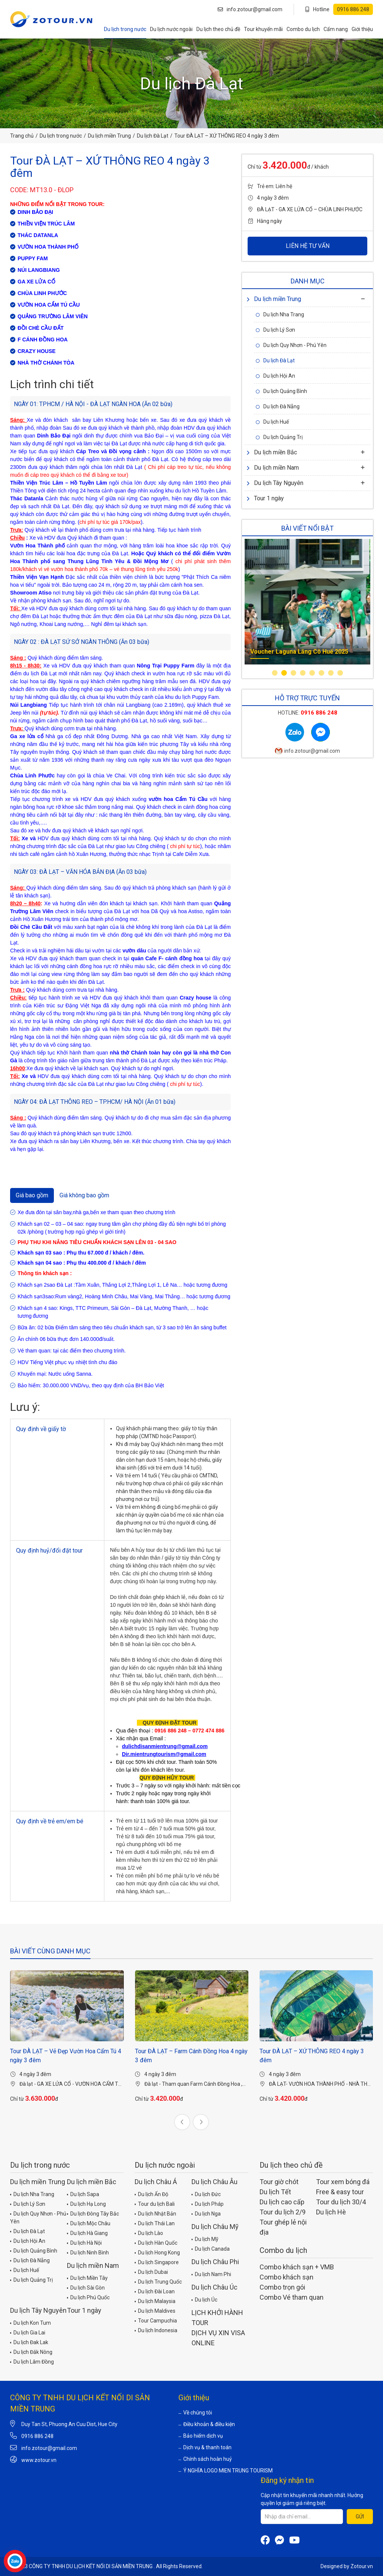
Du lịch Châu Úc (215, 2287)
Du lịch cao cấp (282, 2202)
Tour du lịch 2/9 (283, 2212)
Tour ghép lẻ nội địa (283, 2227)
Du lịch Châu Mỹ (215, 2226)
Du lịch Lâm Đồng (32, 2361)
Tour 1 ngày (265, 498)
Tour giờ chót (279, 2182)
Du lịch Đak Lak (29, 2342)
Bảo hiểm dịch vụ (200, 2436)
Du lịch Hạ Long (86, 2203)
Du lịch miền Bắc (271, 452)
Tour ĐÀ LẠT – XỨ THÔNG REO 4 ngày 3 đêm (312, 2056)
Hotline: (307, 713)
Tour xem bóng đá (343, 2182)
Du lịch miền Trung (109, 136)
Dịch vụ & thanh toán (205, 2447)
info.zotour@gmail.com (250, 9)
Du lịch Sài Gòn (86, 2287)
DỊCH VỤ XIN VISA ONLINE (218, 2338)
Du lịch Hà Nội (84, 2242)
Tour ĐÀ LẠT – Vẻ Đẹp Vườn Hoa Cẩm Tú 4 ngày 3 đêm (65, 2056)
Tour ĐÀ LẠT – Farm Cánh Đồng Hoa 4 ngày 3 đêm (191, 2056)
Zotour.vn (361, 2566)
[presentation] (182, 2122)
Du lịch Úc (204, 2299)
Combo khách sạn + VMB (297, 2267)
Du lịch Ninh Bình (88, 2252)
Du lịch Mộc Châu (88, 2223)
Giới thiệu (362, 29)
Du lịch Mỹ (205, 2238)
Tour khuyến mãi (263, 29)
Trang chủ (22, 136)
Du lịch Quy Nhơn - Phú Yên (291, 345)
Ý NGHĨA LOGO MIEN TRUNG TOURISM (225, 2471)
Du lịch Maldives (155, 2310)
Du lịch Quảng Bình (281, 391)
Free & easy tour (340, 2192)
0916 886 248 (37, 2436)
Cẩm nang (336, 29)
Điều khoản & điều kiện (206, 2424)
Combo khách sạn (286, 2277)
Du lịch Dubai (151, 2271)
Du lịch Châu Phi (215, 2262)
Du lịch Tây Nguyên (274, 482)
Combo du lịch (303, 29)
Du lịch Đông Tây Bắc (93, 2213)
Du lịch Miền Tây (87, 2277)
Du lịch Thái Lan (155, 2223)
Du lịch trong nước (125, 29)
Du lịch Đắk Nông (31, 2351)
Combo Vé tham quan (292, 2297)
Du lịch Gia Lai (27, 2332)
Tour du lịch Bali (155, 2203)
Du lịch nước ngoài (171, 29)
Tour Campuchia (156, 2320)
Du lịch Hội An (275, 376)
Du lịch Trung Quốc (158, 2281)
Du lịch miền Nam (272, 467)
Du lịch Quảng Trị (279, 437)
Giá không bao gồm (84, 1195)
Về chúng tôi (195, 2413)
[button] (275, 673)
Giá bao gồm (32, 1195)
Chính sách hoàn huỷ (205, 2459)
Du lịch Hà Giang (87, 2232)
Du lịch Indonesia (156, 2330)
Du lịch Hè (331, 2212)
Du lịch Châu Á (156, 2182)
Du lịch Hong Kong (157, 2252)
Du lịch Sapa (83, 2193)
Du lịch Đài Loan (155, 2291)
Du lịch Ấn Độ (151, 2193)
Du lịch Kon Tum (30, 2322)
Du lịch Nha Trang (280, 314)
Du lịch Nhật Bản (155, 2213)
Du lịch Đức (206, 2193)
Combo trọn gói (282, 2287)
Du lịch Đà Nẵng (278, 406)
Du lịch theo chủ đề (218, 29)
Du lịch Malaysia (155, 2300)
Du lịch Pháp (208, 2203)
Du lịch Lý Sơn (275, 330)
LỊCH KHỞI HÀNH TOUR (217, 2318)
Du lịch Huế (272, 422)
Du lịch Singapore (157, 2262)
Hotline (339, 9)
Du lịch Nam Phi (211, 2273)
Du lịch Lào (149, 2232)
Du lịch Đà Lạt (152, 136)
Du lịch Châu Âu (215, 2182)
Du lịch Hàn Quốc (156, 2242)
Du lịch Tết (275, 2192)
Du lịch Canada (211, 2248)
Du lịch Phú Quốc (88, 2297)
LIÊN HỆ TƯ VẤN (308, 245)
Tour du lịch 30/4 (341, 2202)
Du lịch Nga (206, 2213)
